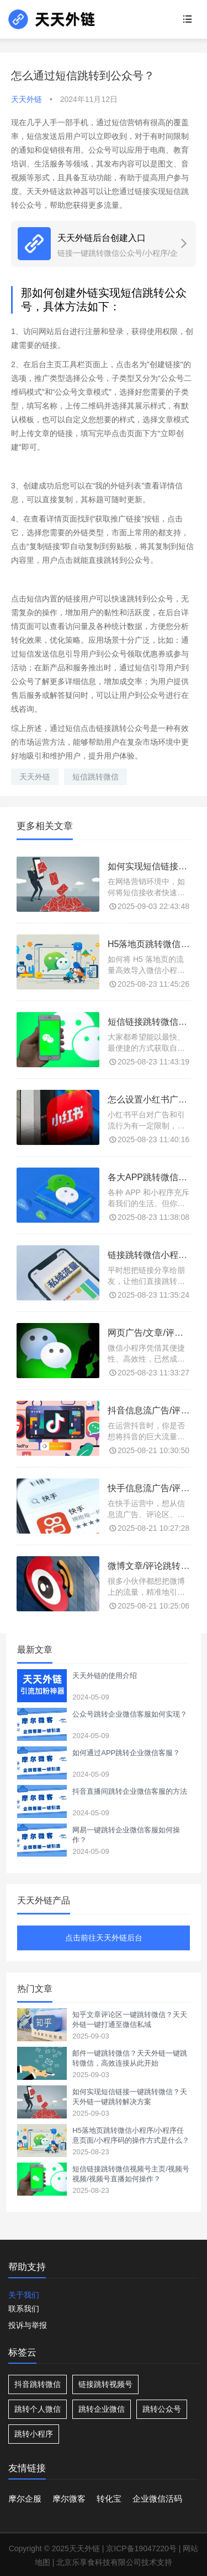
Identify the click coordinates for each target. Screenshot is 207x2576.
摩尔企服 (24, 2498)
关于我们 (23, 2294)
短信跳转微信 (95, 776)
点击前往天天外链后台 (103, 1937)
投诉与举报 (27, 2325)
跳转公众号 (161, 2409)
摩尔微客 (69, 2498)
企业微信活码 (157, 2498)
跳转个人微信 (37, 2409)
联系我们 (23, 2308)
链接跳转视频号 (105, 2384)
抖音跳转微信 (37, 2384)
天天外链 (34, 776)
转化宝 (109, 2498)
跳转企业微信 (101, 2409)
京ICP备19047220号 (141, 2548)
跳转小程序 (33, 2433)
